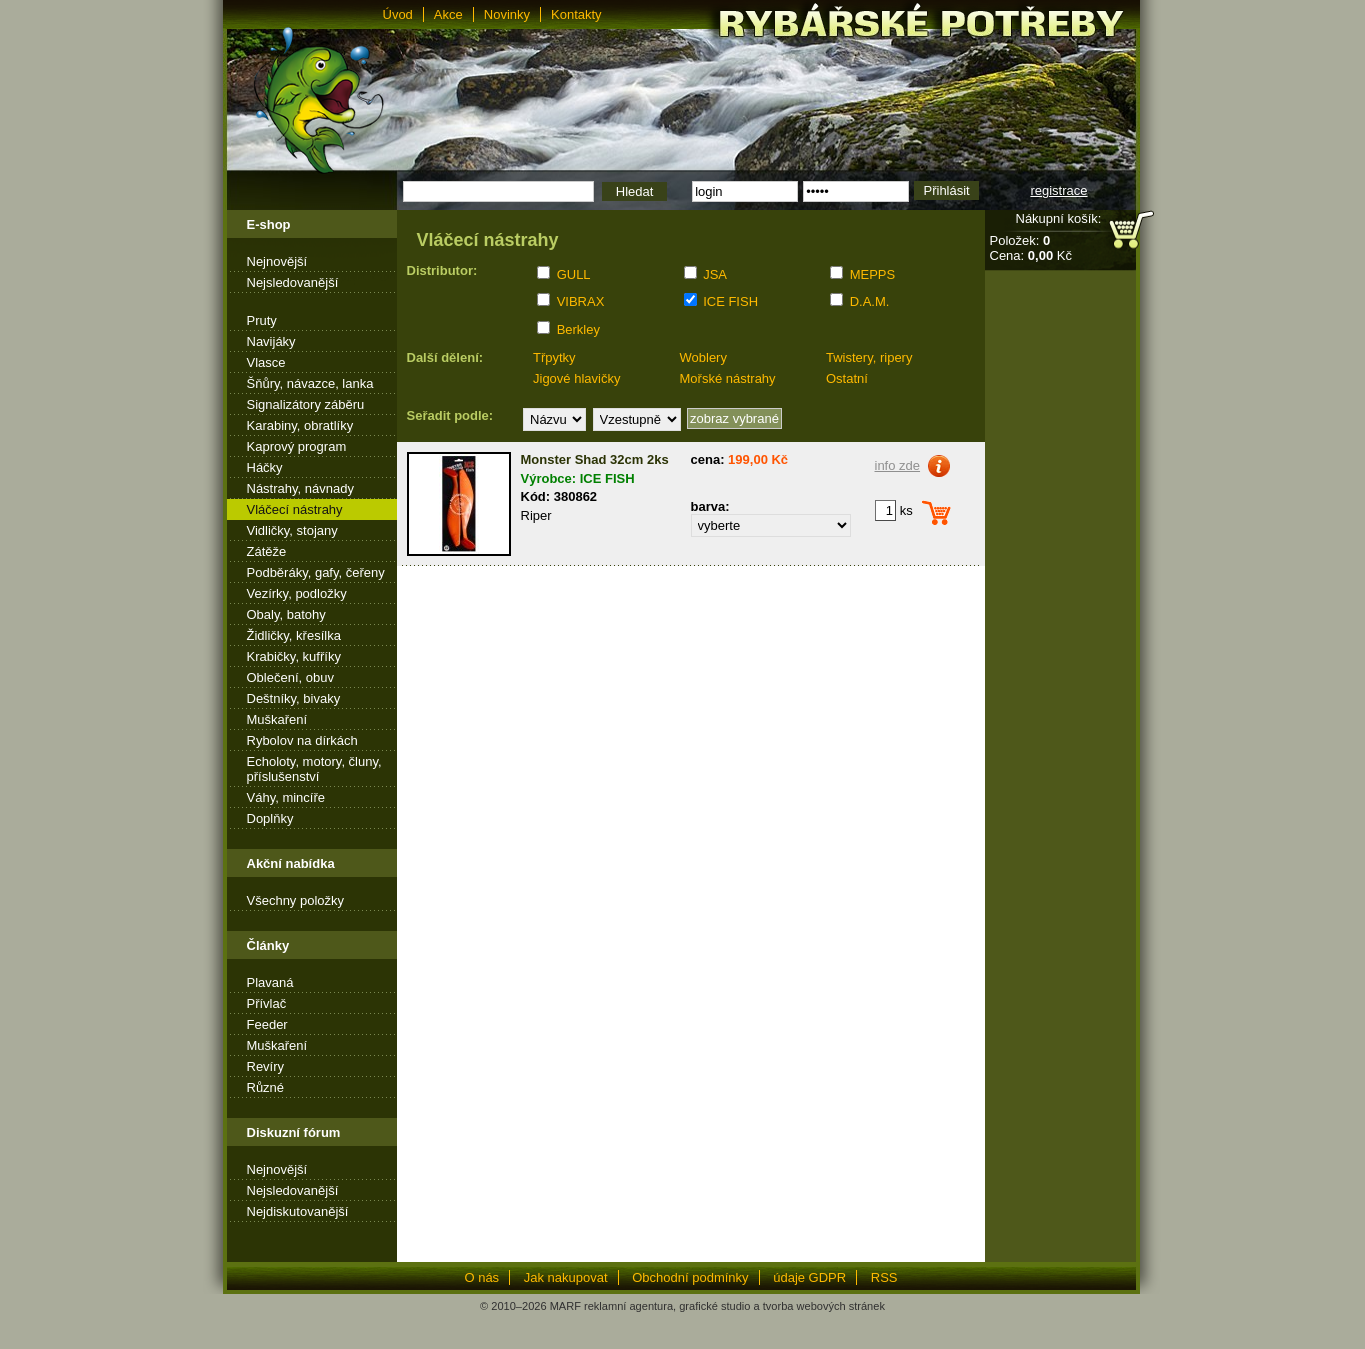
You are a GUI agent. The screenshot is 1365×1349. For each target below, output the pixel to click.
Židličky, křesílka (294, 635)
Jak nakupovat (566, 1277)
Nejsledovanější (293, 282)
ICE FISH (730, 301)
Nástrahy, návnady (300, 488)
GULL (574, 274)
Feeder (267, 1024)
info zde (898, 465)
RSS (884, 1277)
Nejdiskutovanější (298, 1211)
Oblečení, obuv (290, 677)
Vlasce (266, 362)
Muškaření (277, 719)
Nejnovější (277, 261)
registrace (1058, 190)
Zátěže (267, 551)
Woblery (703, 357)
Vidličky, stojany (292, 530)
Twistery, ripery (869, 357)
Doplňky (270, 818)
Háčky (265, 467)
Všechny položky (296, 900)
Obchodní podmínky (690, 1277)
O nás (481, 1277)
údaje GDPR (809, 1277)
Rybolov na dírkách (302, 740)
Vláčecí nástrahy (295, 509)
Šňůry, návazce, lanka (310, 383)
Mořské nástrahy (728, 378)
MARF (565, 1306)
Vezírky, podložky (297, 593)
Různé (266, 1087)
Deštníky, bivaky (294, 698)
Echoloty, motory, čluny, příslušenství (314, 769)
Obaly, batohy (286, 614)
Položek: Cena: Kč (1031, 248)
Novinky (507, 14)
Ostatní (847, 378)
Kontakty (576, 14)
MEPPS (873, 274)
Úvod (398, 14)
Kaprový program (297, 446)
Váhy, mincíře (286, 797)
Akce (448, 14)
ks (894, 510)
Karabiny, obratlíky (300, 425)
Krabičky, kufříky (294, 656)
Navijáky (271, 341)
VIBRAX (581, 301)
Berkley (578, 329)
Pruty (262, 320)
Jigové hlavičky (576, 378)
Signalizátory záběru (306, 404)
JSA (715, 274)
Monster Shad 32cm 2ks (595, 459)
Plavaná (270, 982)
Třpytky (554, 357)
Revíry (266, 1066)
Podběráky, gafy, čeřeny (316, 572)
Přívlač (267, 1003)
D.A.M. (870, 301)
